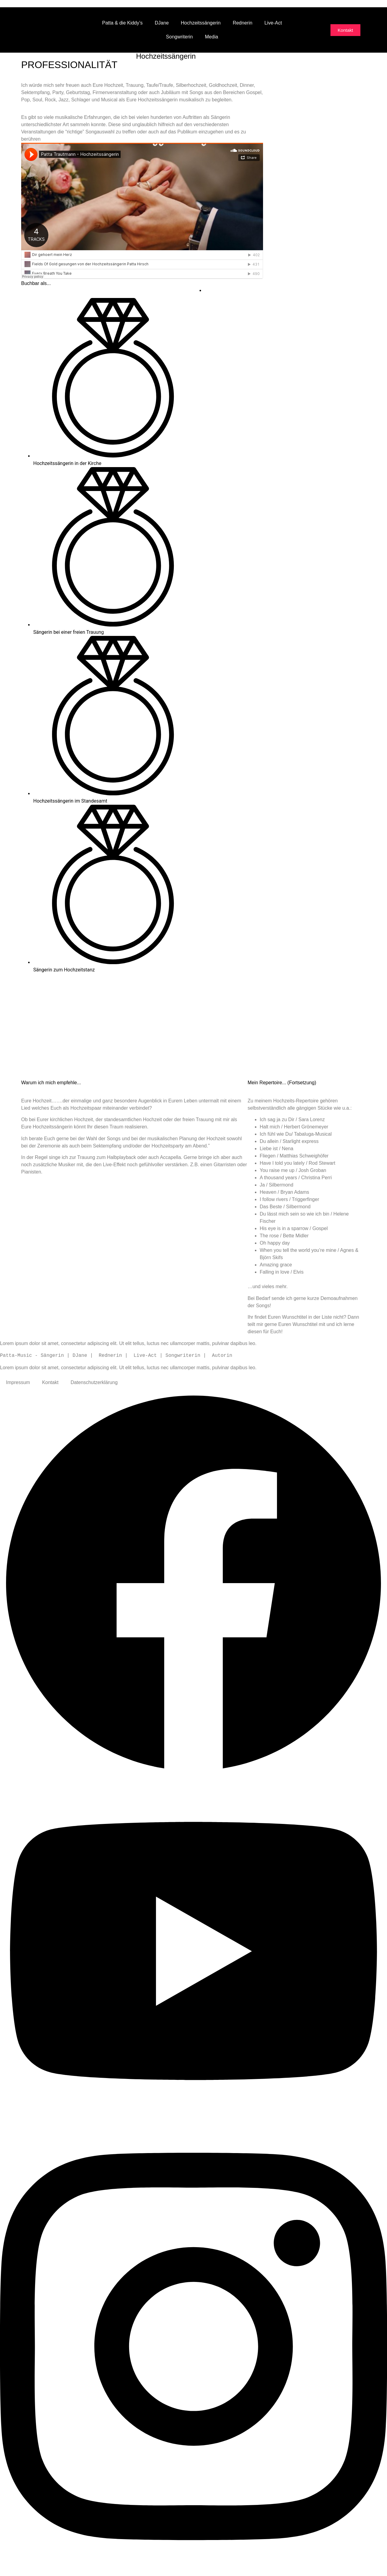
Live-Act (273, 22)
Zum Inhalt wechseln (22, 3)
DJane (162, 22)
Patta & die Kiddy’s (122, 22)
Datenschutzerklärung (94, 1382)
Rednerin (242, 22)
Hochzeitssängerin (201, 22)
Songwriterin (179, 36)
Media (211, 36)
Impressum (18, 1382)
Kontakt (50, 1382)
